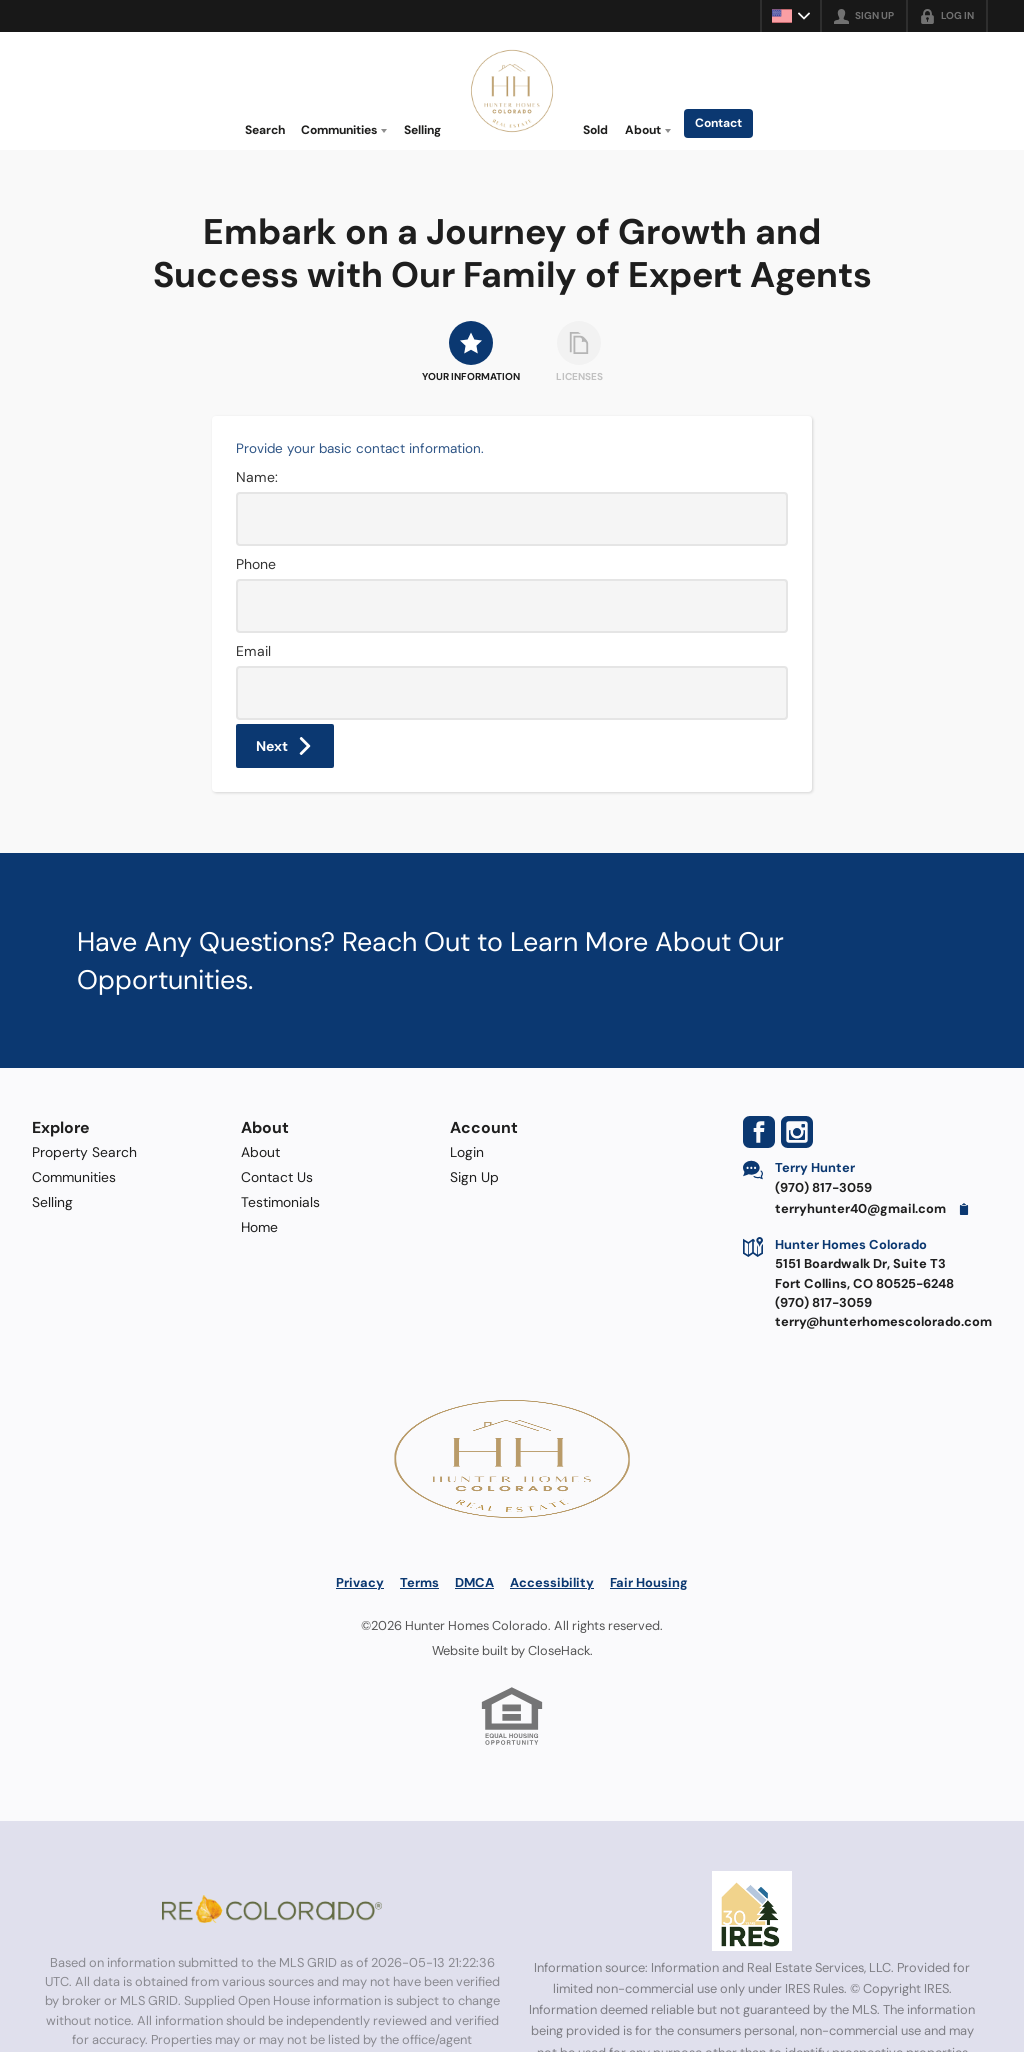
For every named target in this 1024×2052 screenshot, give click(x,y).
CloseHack (559, 1650)
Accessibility (552, 1582)
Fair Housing (649, 1582)
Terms (419, 1582)
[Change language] (791, 16)
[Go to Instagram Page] (797, 1132)
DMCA (474, 1582)
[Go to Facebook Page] (759, 1132)
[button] (285, 746)
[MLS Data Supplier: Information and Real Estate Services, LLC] (752, 1911)
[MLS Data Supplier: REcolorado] (272, 1909)
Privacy (360, 1582)
